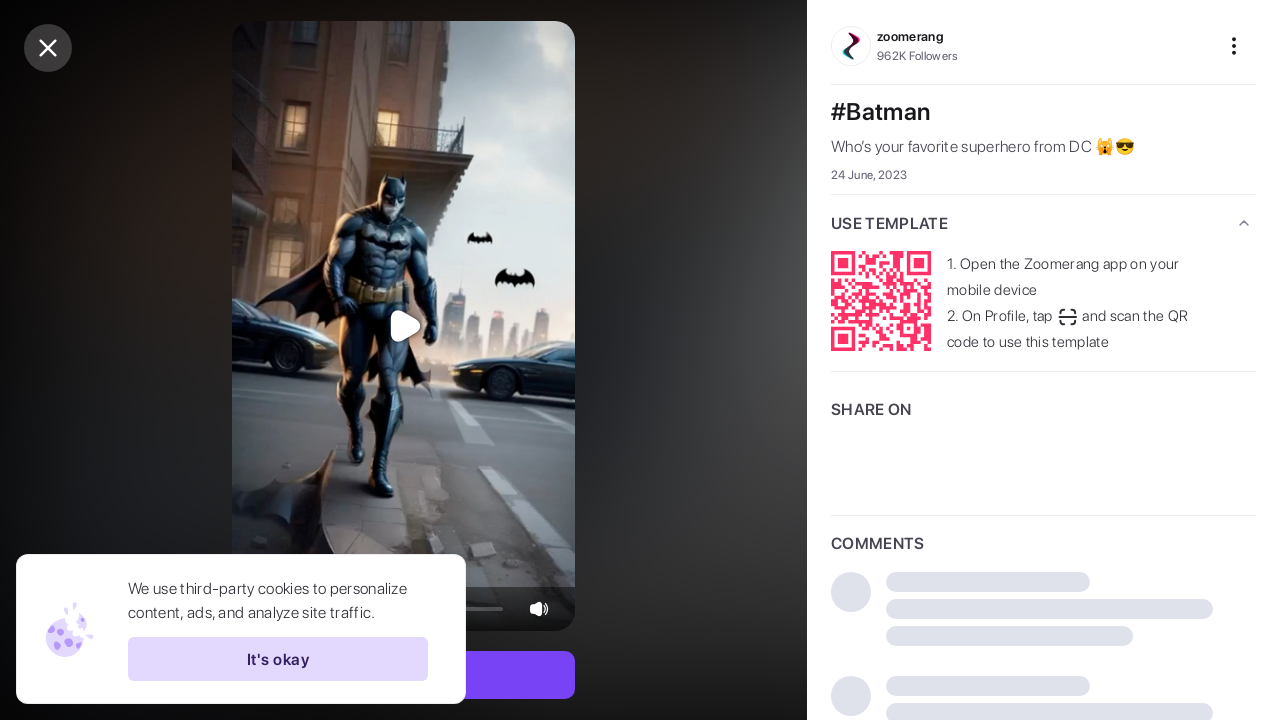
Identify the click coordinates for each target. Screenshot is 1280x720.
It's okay (278, 659)
